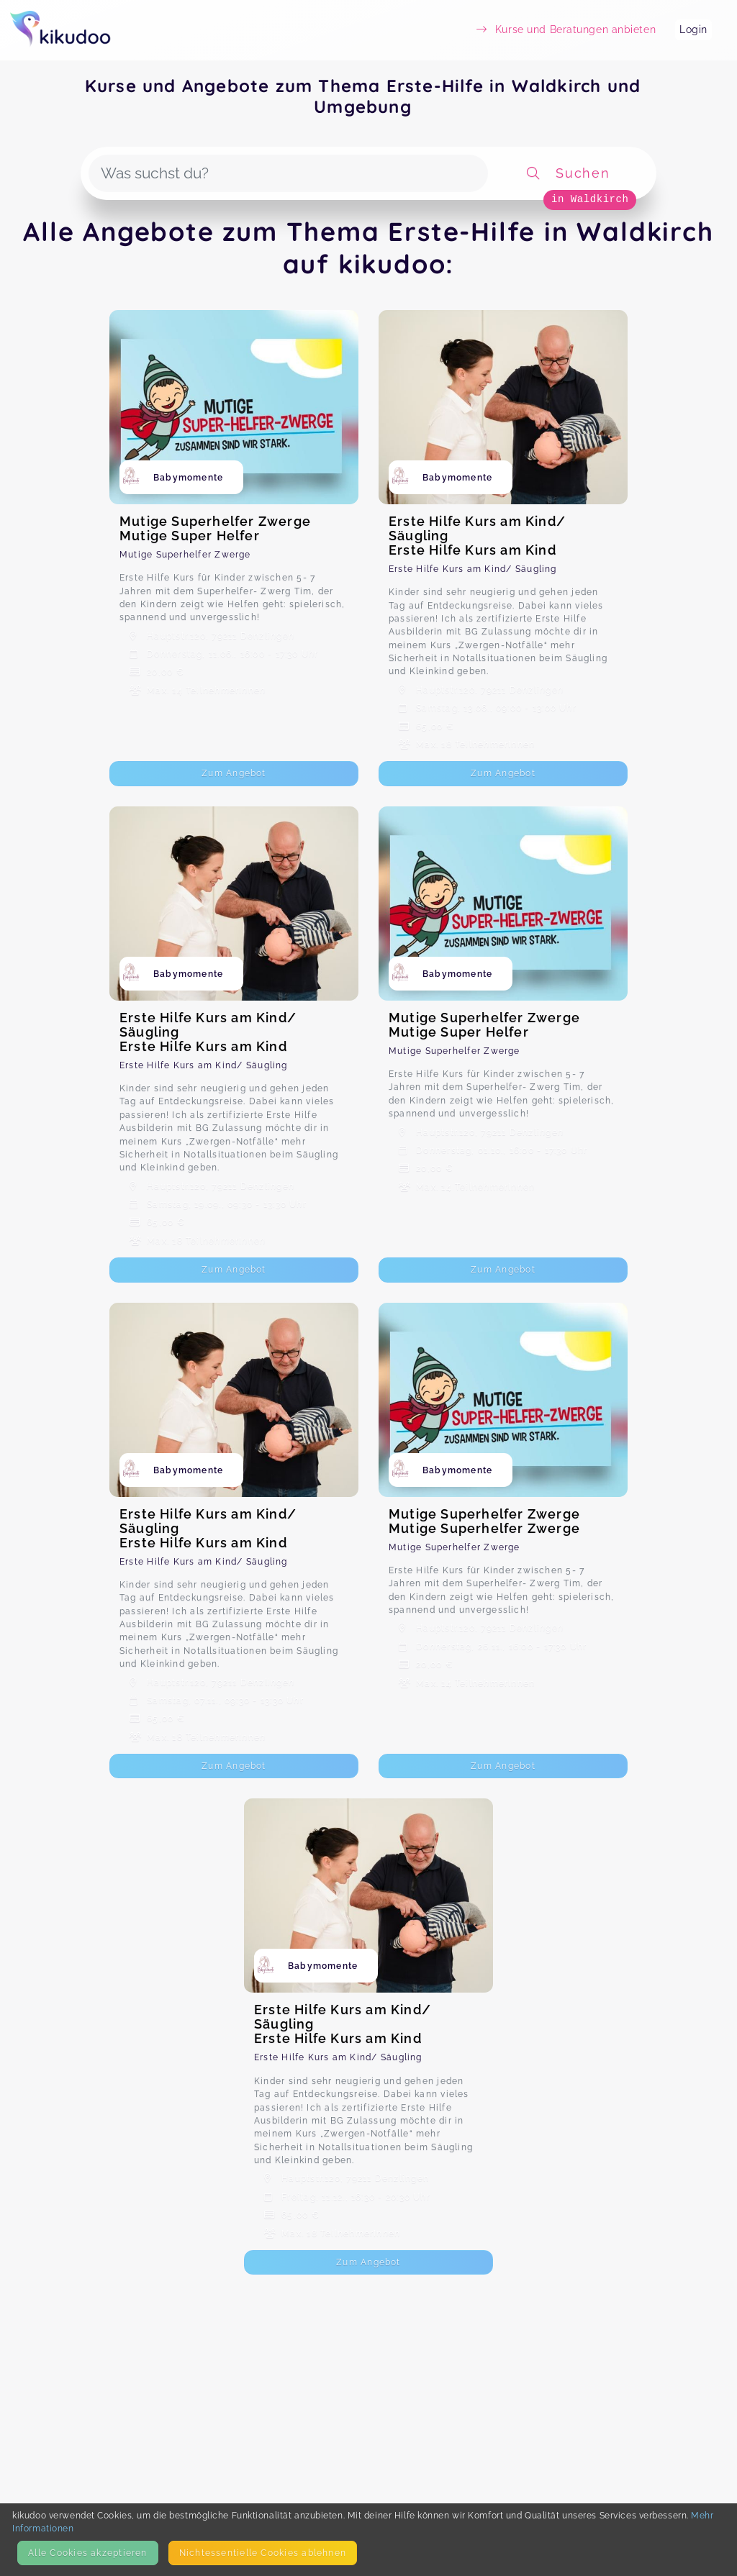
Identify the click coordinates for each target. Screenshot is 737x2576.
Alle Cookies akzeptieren (87, 2552)
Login (693, 29)
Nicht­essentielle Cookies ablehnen (262, 2552)
